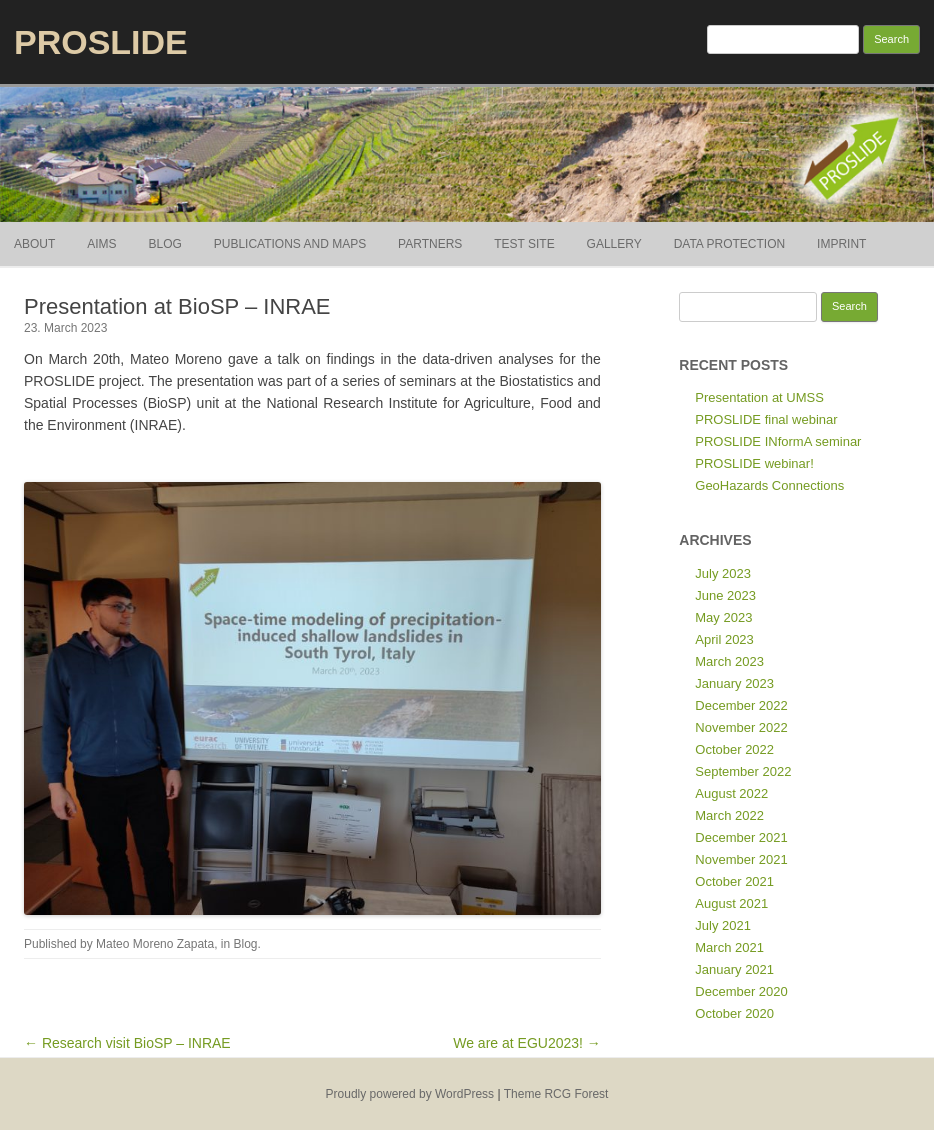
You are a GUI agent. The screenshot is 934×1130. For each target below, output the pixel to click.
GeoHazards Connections (769, 485)
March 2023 (729, 661)
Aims (101, 244)
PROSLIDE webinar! (754, 463)
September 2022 (743, 771)
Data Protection (730, 244)
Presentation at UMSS (759, 397)
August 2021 (731, 903)
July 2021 (723, 925)
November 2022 (741, 727)
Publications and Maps (290, 244)
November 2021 (741, 859)
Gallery (614, 244)
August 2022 (731, 793)
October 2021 (734, 881)
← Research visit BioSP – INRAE (127, 1043)
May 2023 (723, 617)
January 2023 (734, 683)
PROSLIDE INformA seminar (778, 441)
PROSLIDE (101, 42)
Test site (524, 244)
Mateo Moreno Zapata (155, 944)
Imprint (841, 244)
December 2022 (741, 705)
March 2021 (729, 947)
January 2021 (734, 969)
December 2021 (741, 837)
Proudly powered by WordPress (410, 1094)
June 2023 (725, 595)
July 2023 (723, 573)
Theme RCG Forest (556, 1094)
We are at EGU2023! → (527, 1043)
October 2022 (734, 749)
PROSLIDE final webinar (766, 419)
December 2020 (741, 991)
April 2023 (724, 639)
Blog (164, 244)
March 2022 (729, 815)
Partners (430, 244)
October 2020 (734, 1013)
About (34, 244)
